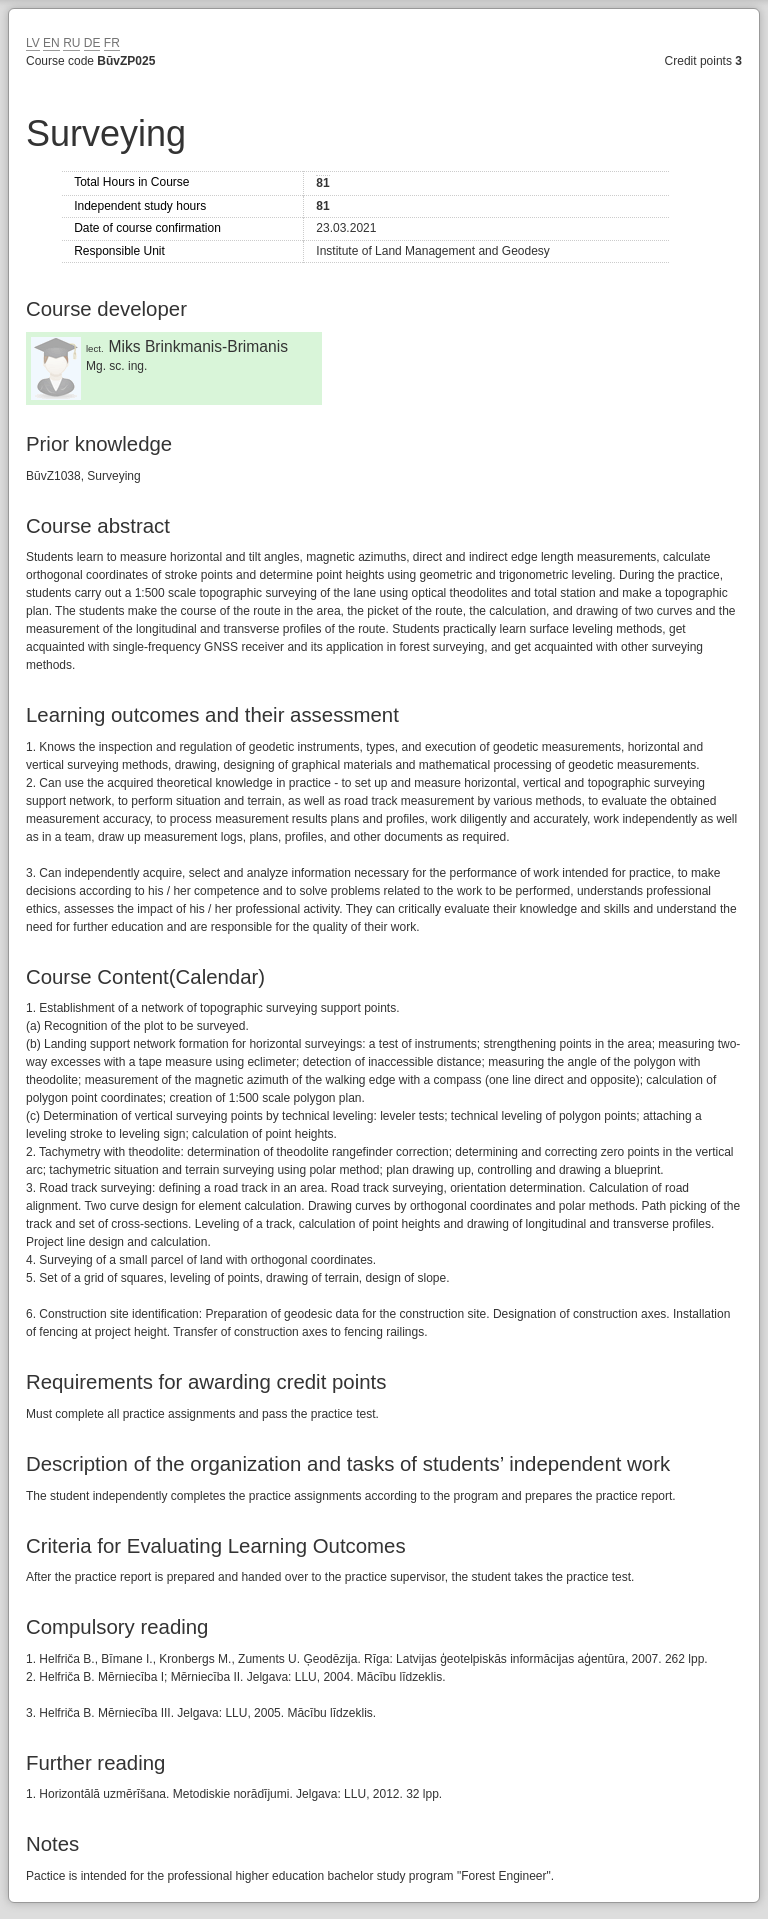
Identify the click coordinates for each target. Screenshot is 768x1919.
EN (51, 43)
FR (112, 43)
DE (92, 43)
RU (71, 43)
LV (33, 43)
